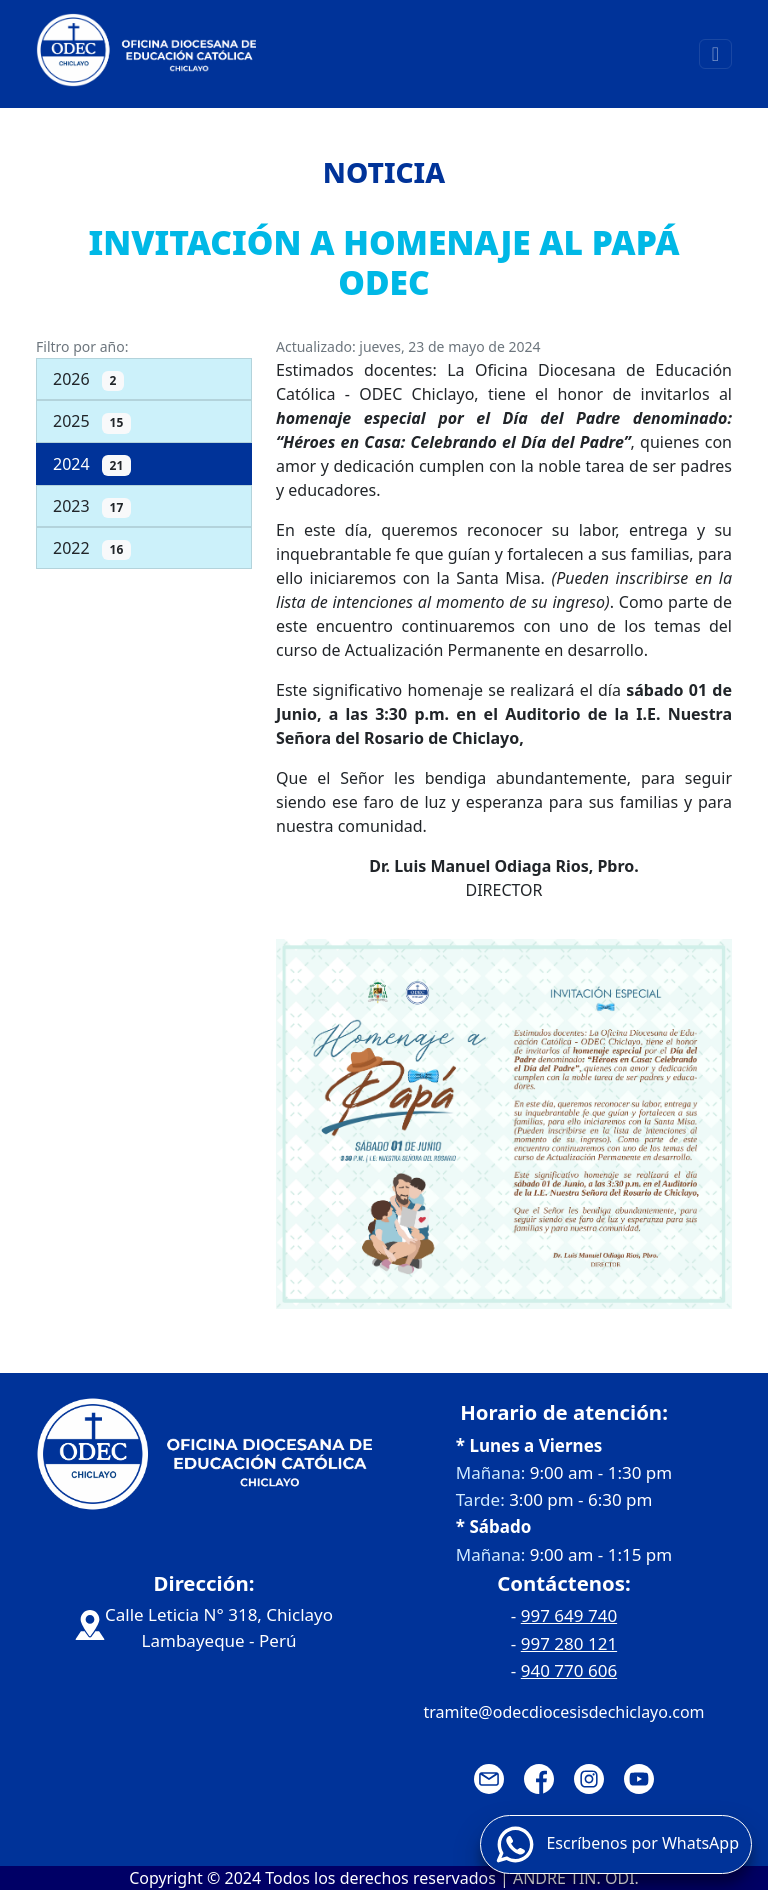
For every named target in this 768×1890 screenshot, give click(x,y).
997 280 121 (569, 1643)
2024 (92, 464)
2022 (92, 548)
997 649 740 (569, 1615)
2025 (92, 421)
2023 (92, 506)
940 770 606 (569, 1670)
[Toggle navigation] (715, 54)
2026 (88, 379)
